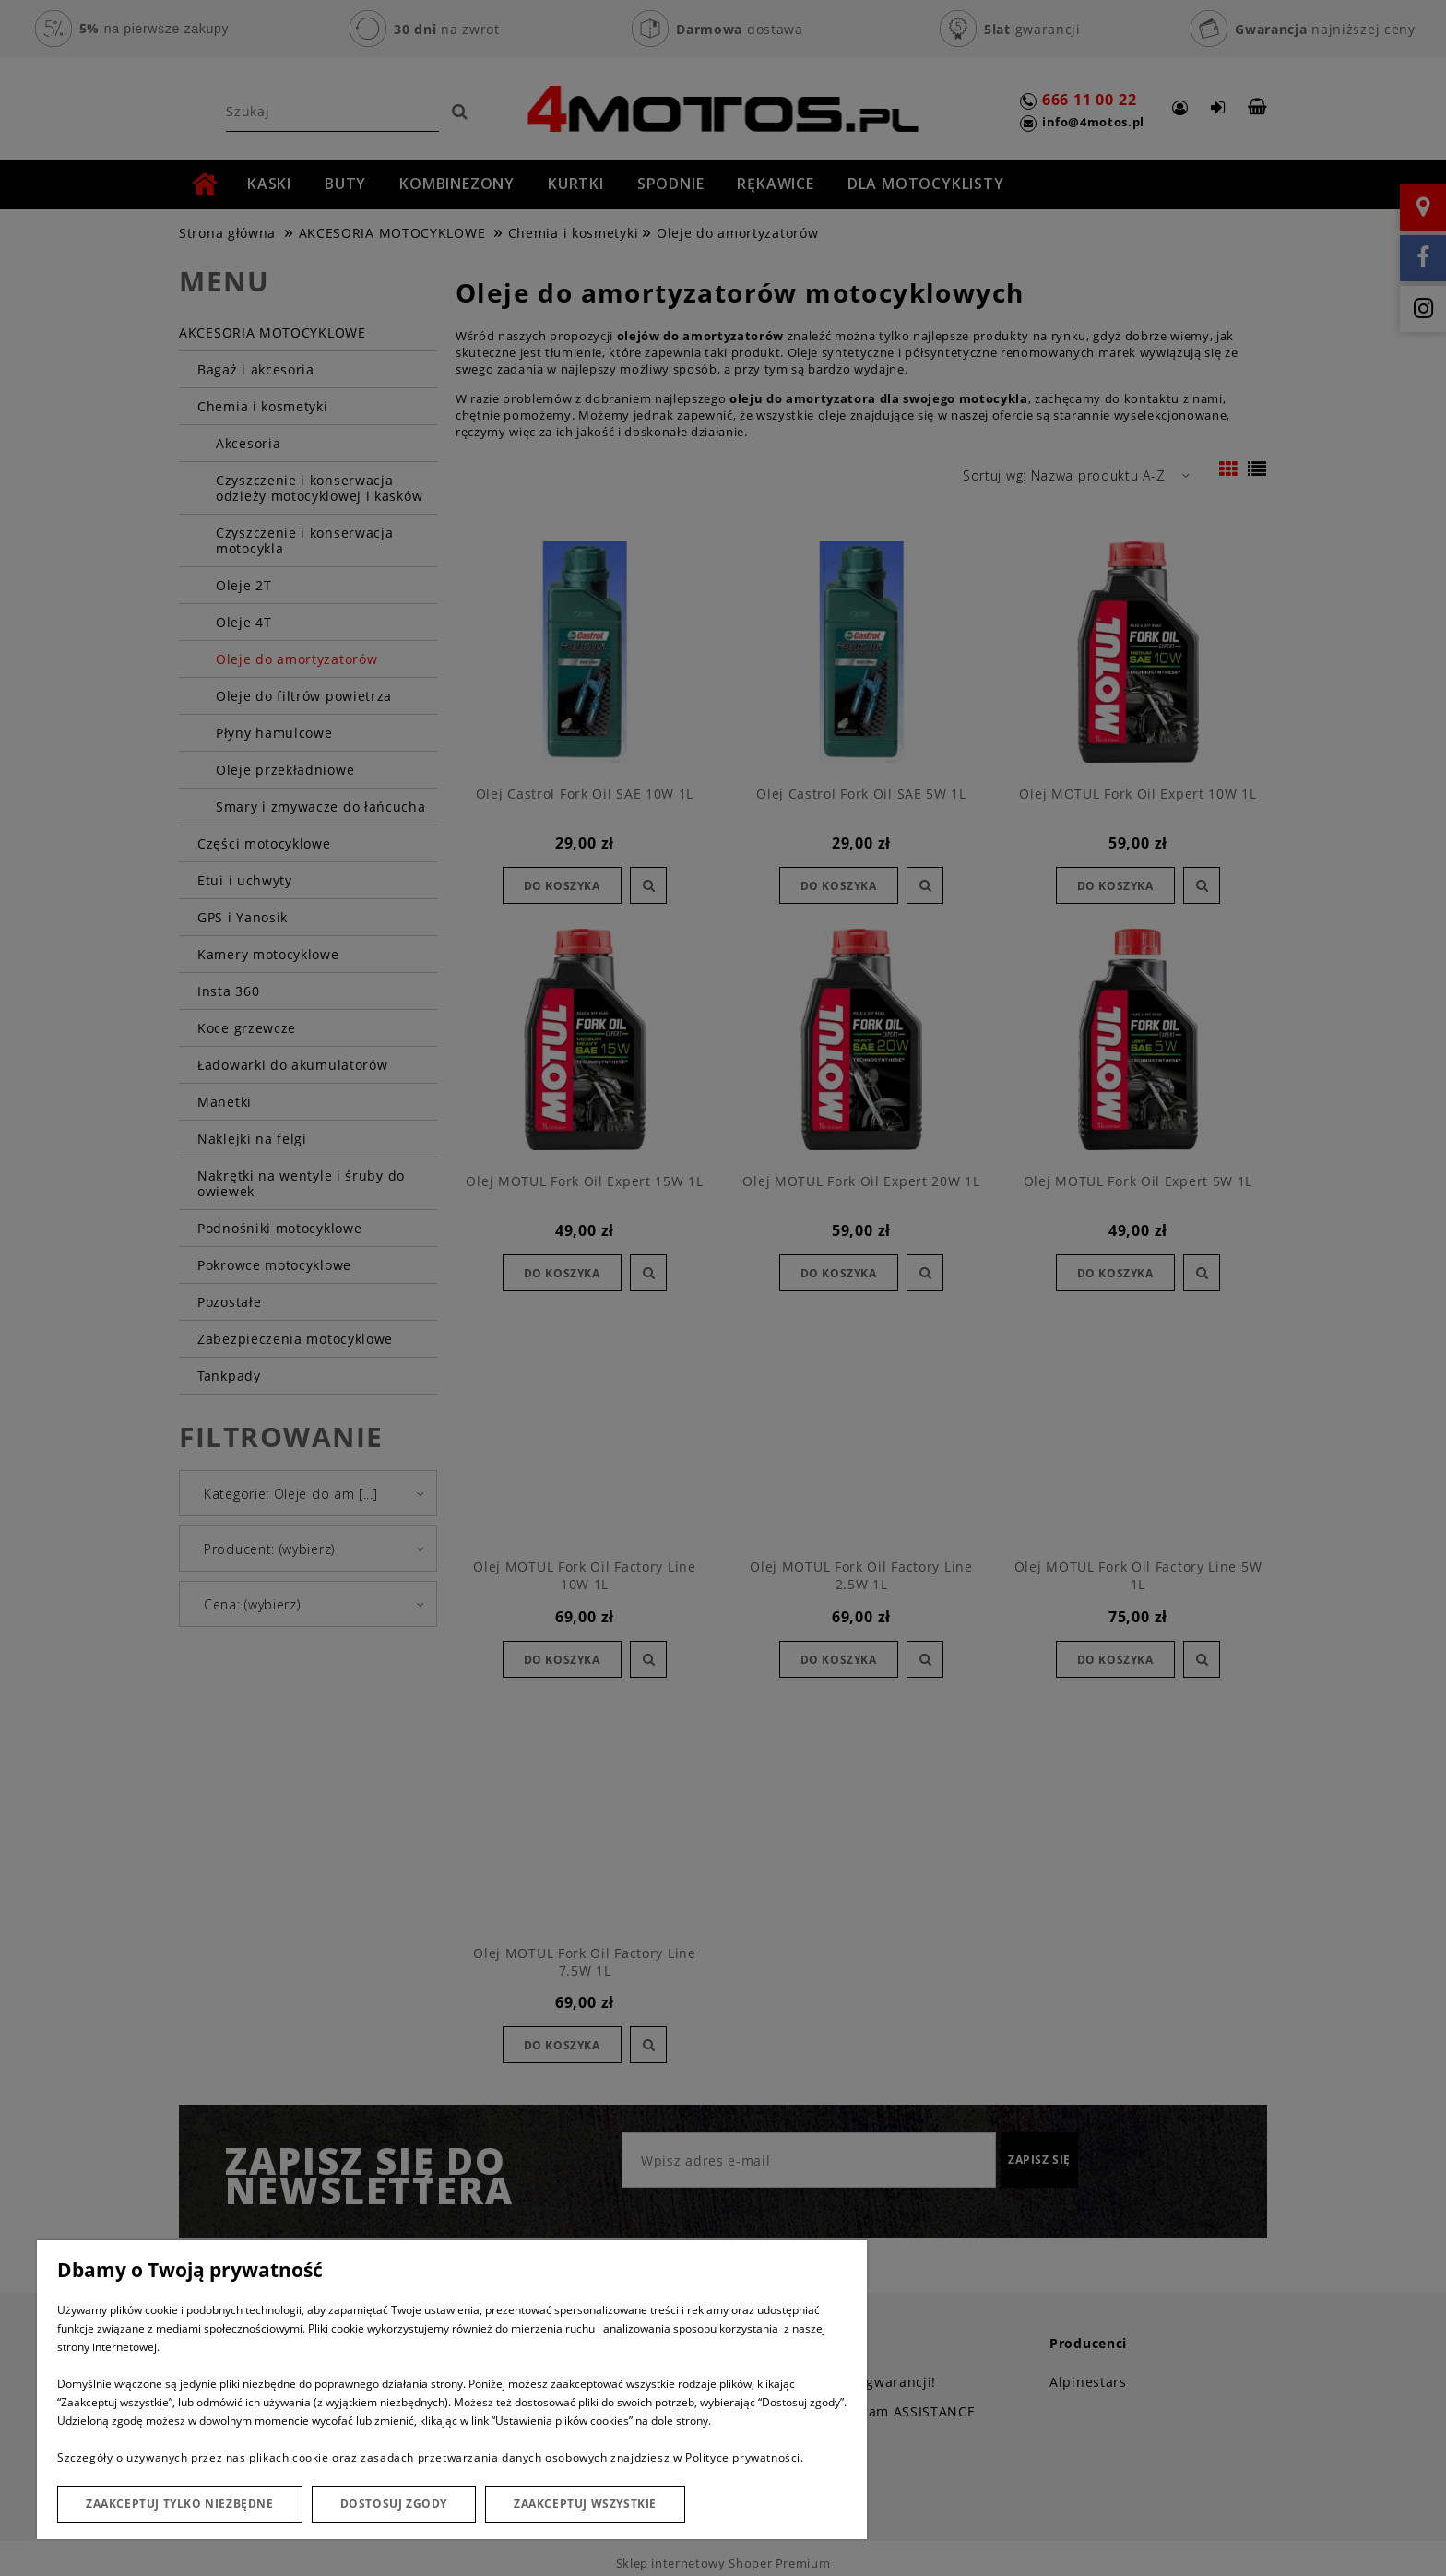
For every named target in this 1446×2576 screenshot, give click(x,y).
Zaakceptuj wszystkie (585, 2503)
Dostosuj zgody (393, 2503)
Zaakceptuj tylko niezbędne (180, 2503)
